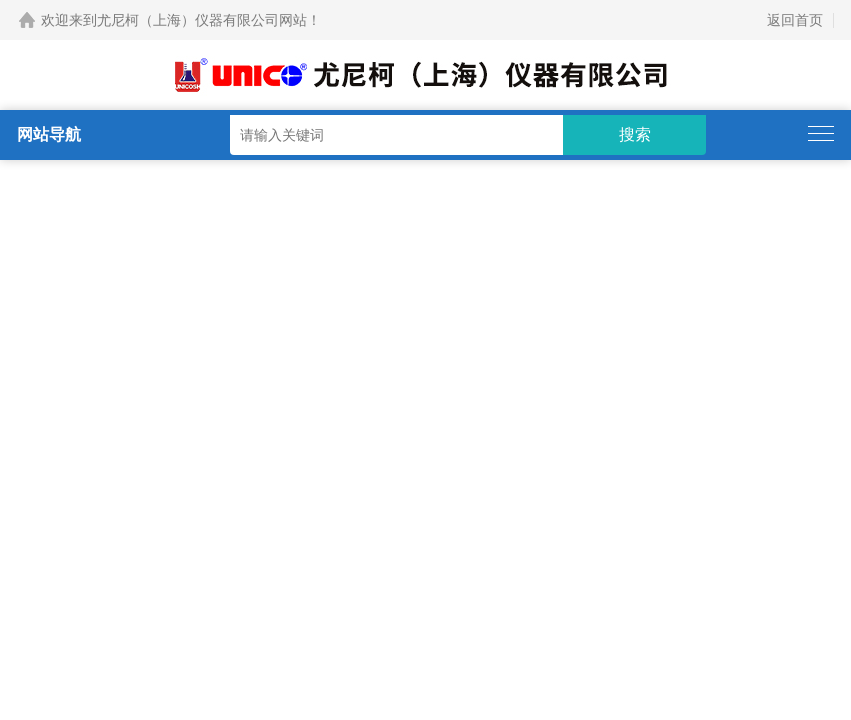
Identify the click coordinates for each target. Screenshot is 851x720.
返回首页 (795, 20)
